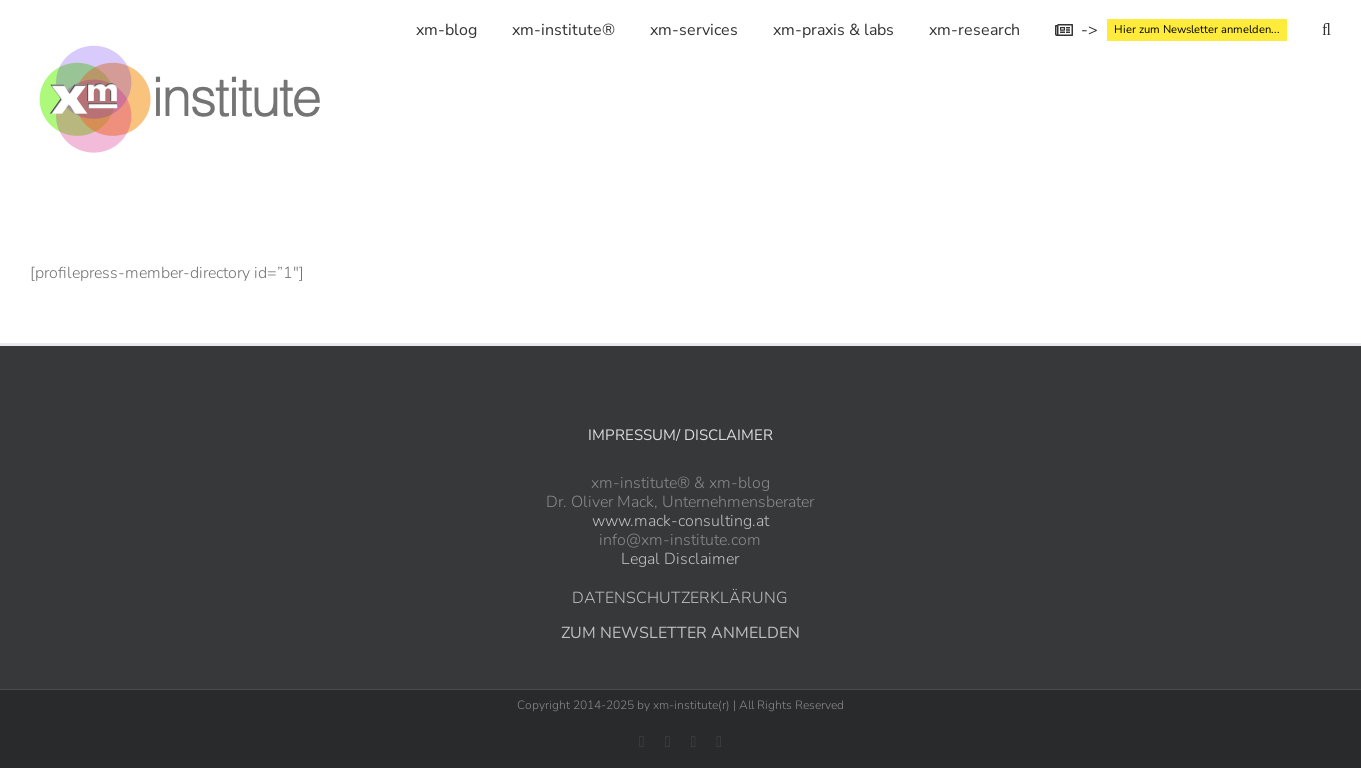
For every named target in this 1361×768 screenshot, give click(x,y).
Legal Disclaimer (680, 559)
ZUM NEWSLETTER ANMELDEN (680, 633)
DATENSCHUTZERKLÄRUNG (680, 598)
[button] (1326, 30)
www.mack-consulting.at (680, 521)
